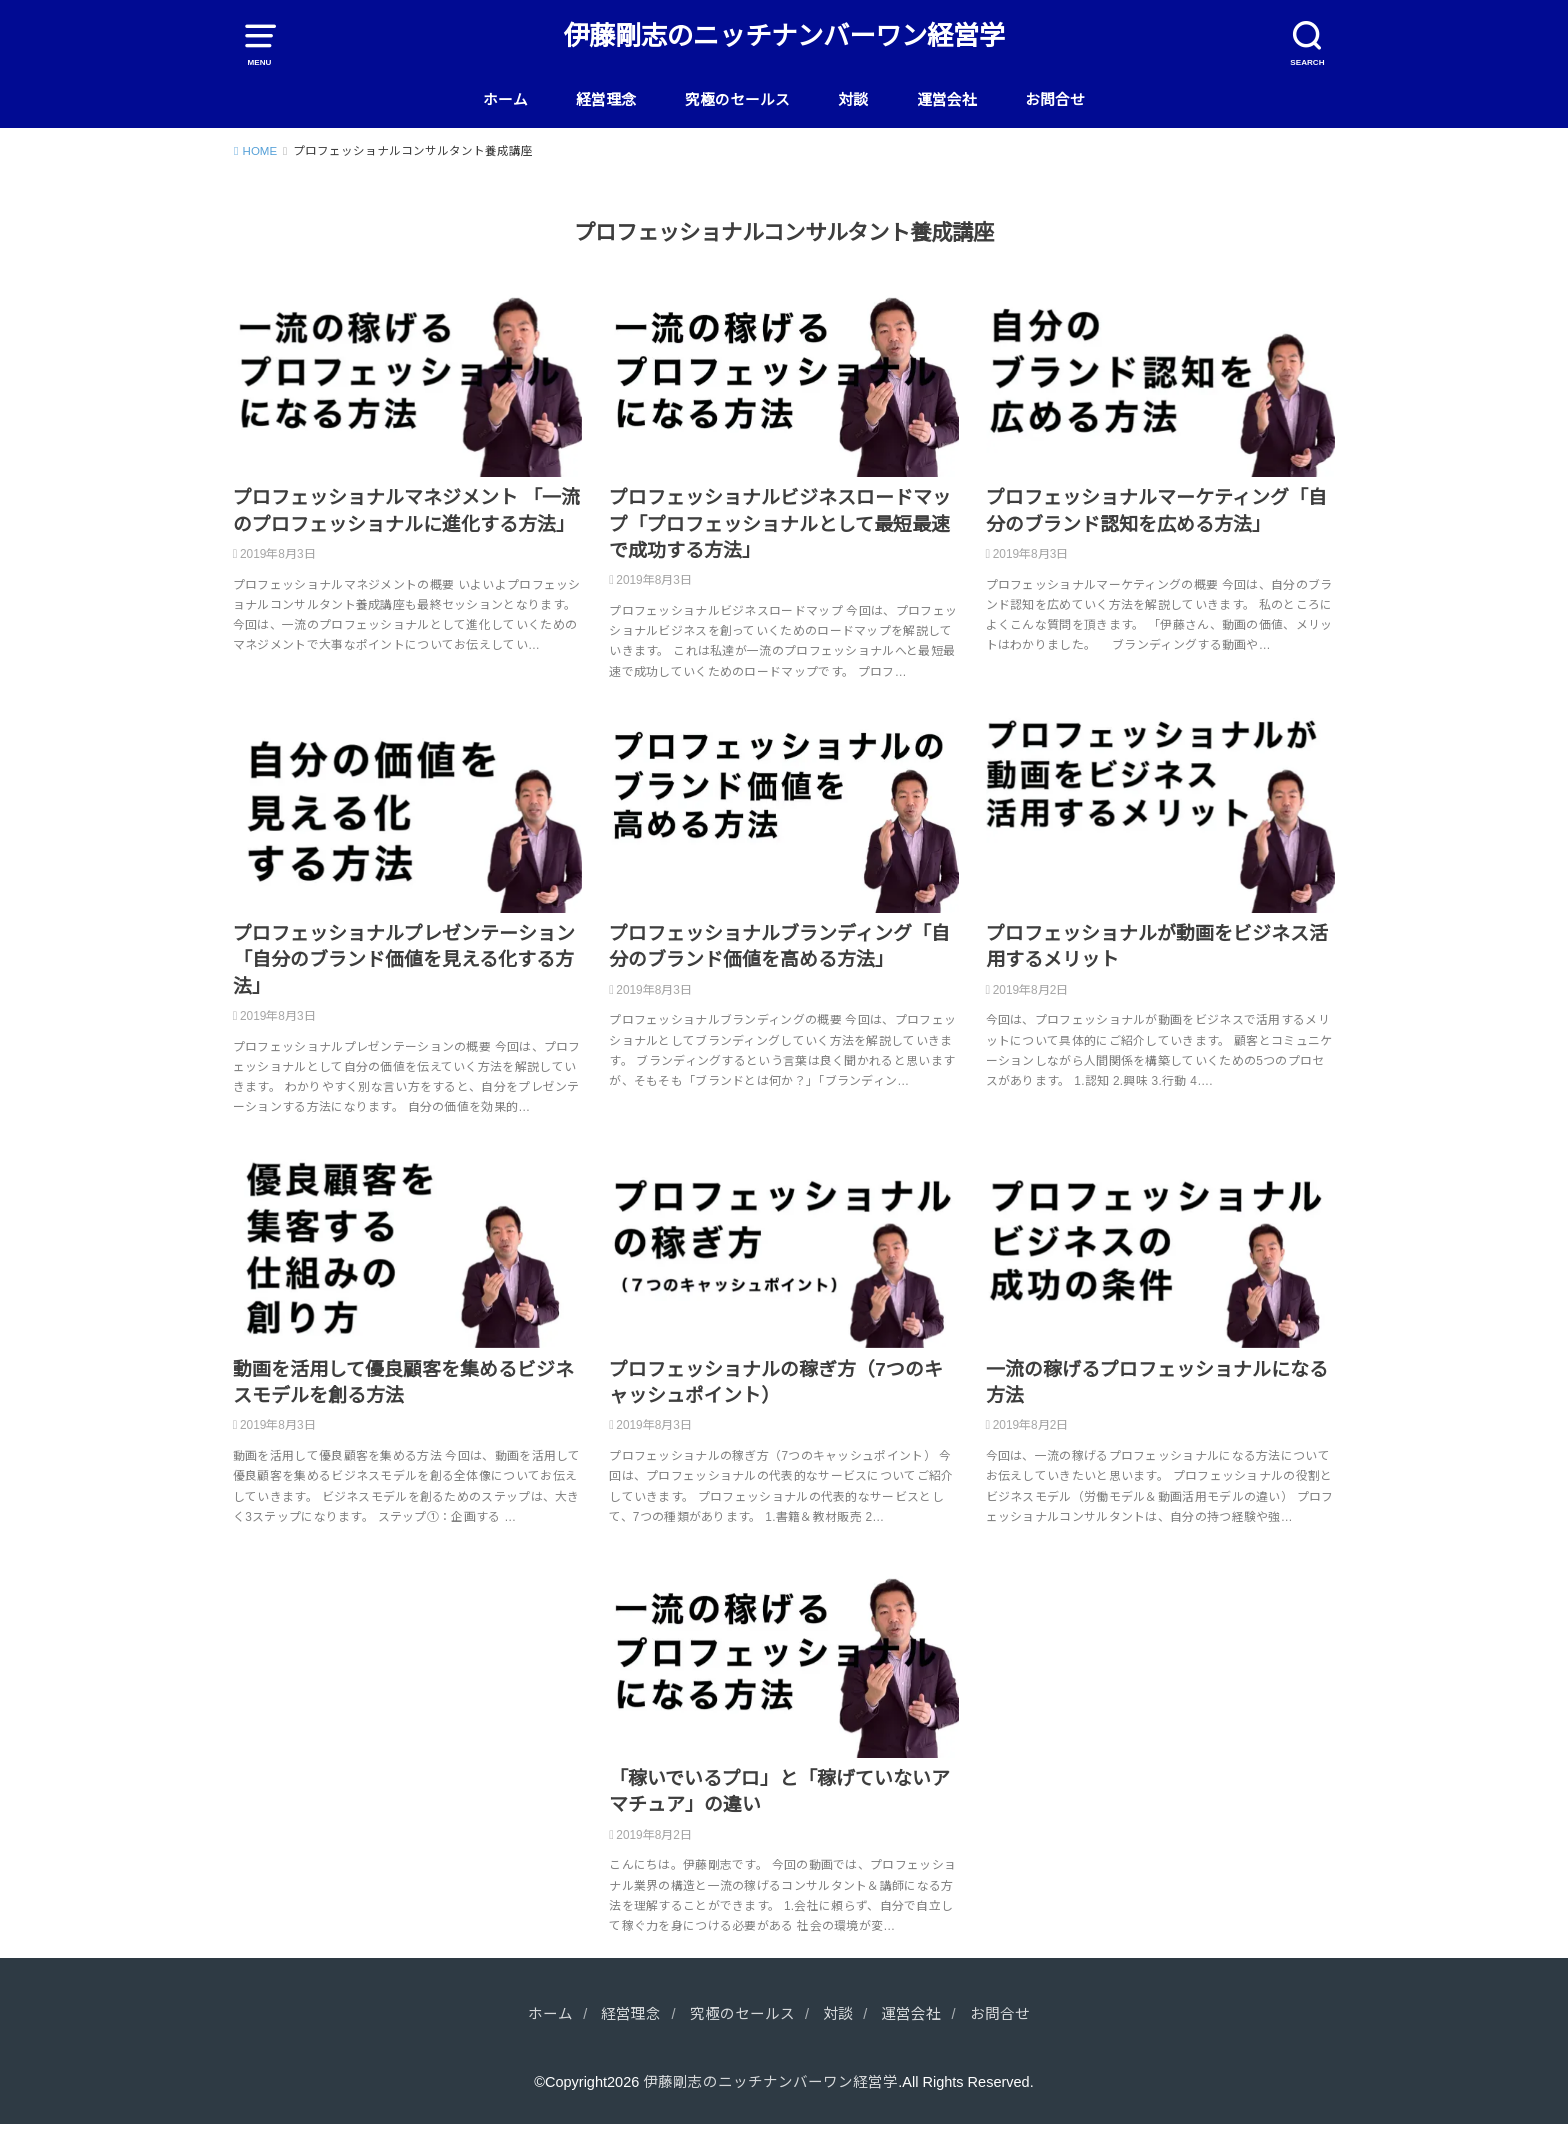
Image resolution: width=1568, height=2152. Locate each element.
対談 (853, 100)
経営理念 (606, 100)
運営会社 (947, 100)
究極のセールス (737, 100)
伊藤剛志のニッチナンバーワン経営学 (784, 36)
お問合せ (1055, 100)
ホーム (505, 100)
